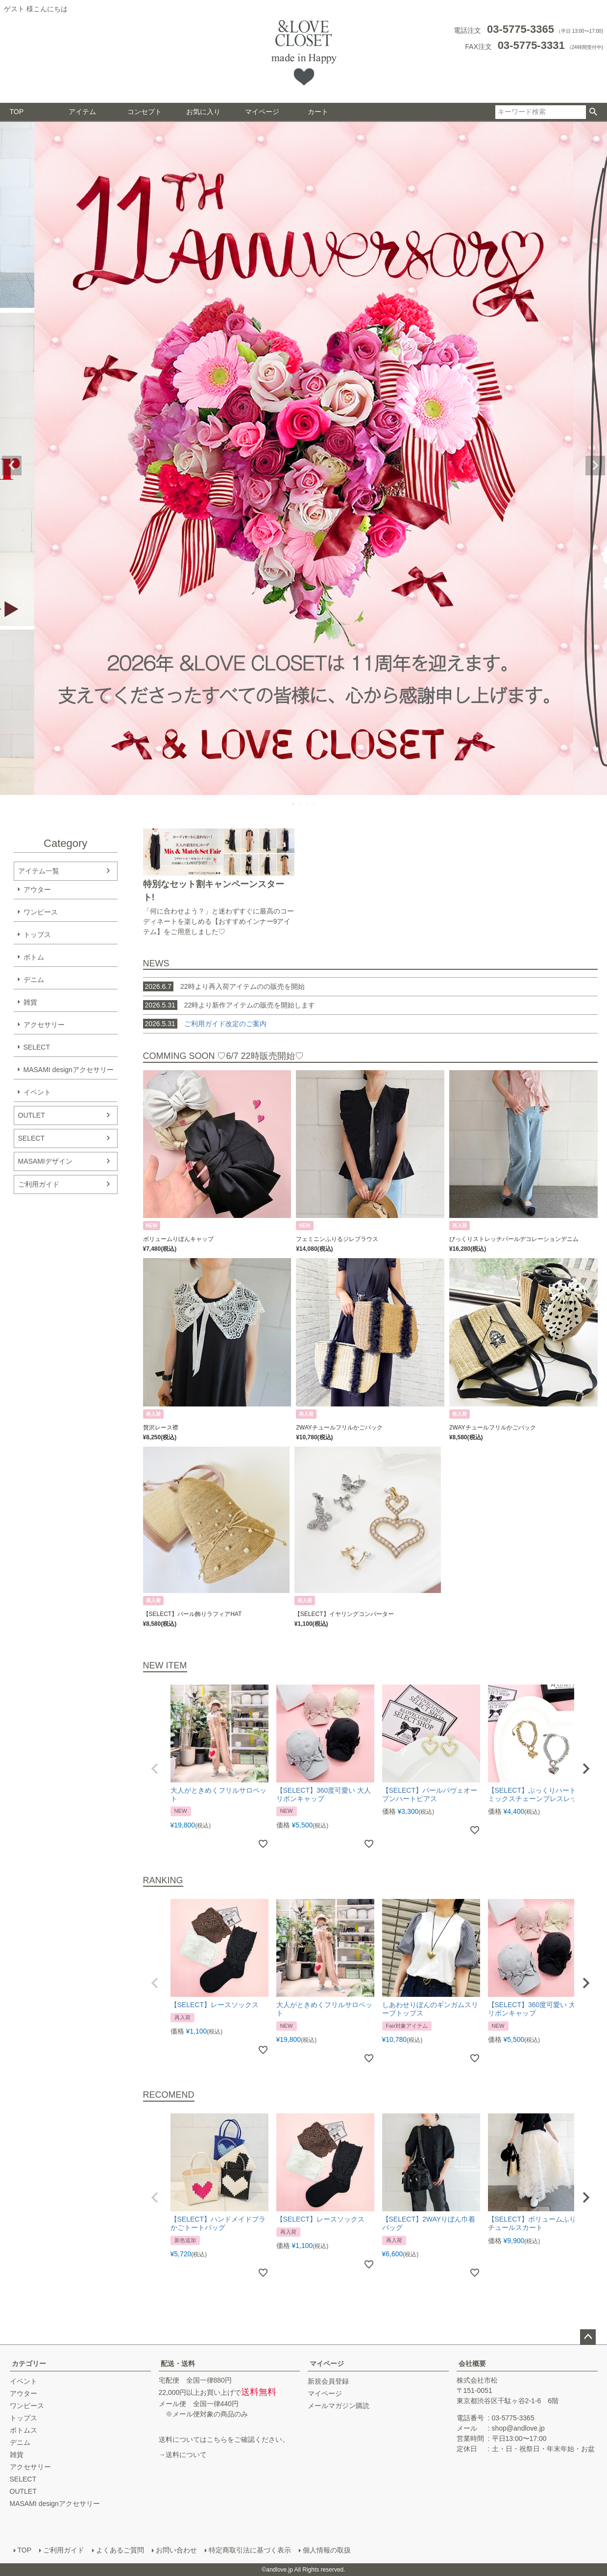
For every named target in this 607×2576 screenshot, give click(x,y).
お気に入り (203, 112)
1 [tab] (293, 803)
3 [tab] (307, 803)
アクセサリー (44, 1025)
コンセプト (144, 112)
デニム (34, 980)
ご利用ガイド (38, 1184)
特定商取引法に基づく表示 (250, 2550)
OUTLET (31, 1115)
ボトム (34, 957)
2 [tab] (300, 803)
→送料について (183, 2455)
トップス (37, 934)
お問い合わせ (176, 2550)
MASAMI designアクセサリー (69, 1070)
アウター (37, 889)
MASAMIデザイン (45, 1161)
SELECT (37, 1047)
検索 (593, 112)
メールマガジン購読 (338, 2406)
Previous (12, 465)
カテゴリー (29, 2363)
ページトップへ (588, 2337)
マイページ (262, 112)
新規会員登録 (328, 2381)
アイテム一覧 (38, 871)
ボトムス (23, 2430)
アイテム (82, 112)
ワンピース (41, 912)
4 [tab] (314, 803)
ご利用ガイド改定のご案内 (225, 1024)
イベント (37, 1092)
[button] (155, 1769)
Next (595, 465)
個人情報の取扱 (327, 2550)
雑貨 (30, 1002)
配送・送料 (178, 2363)
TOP (17, 112)
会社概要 (472, 2363)
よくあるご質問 (120, 2550)
